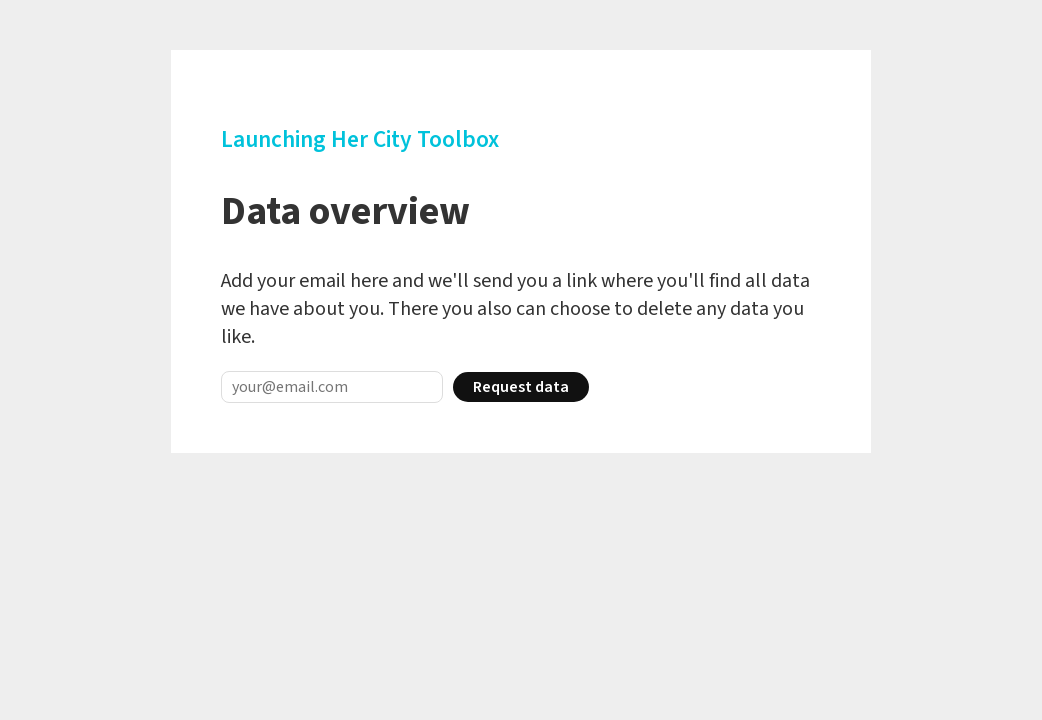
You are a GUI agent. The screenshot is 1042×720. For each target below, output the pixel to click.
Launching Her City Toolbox (360, 139)
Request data (521, 387)
